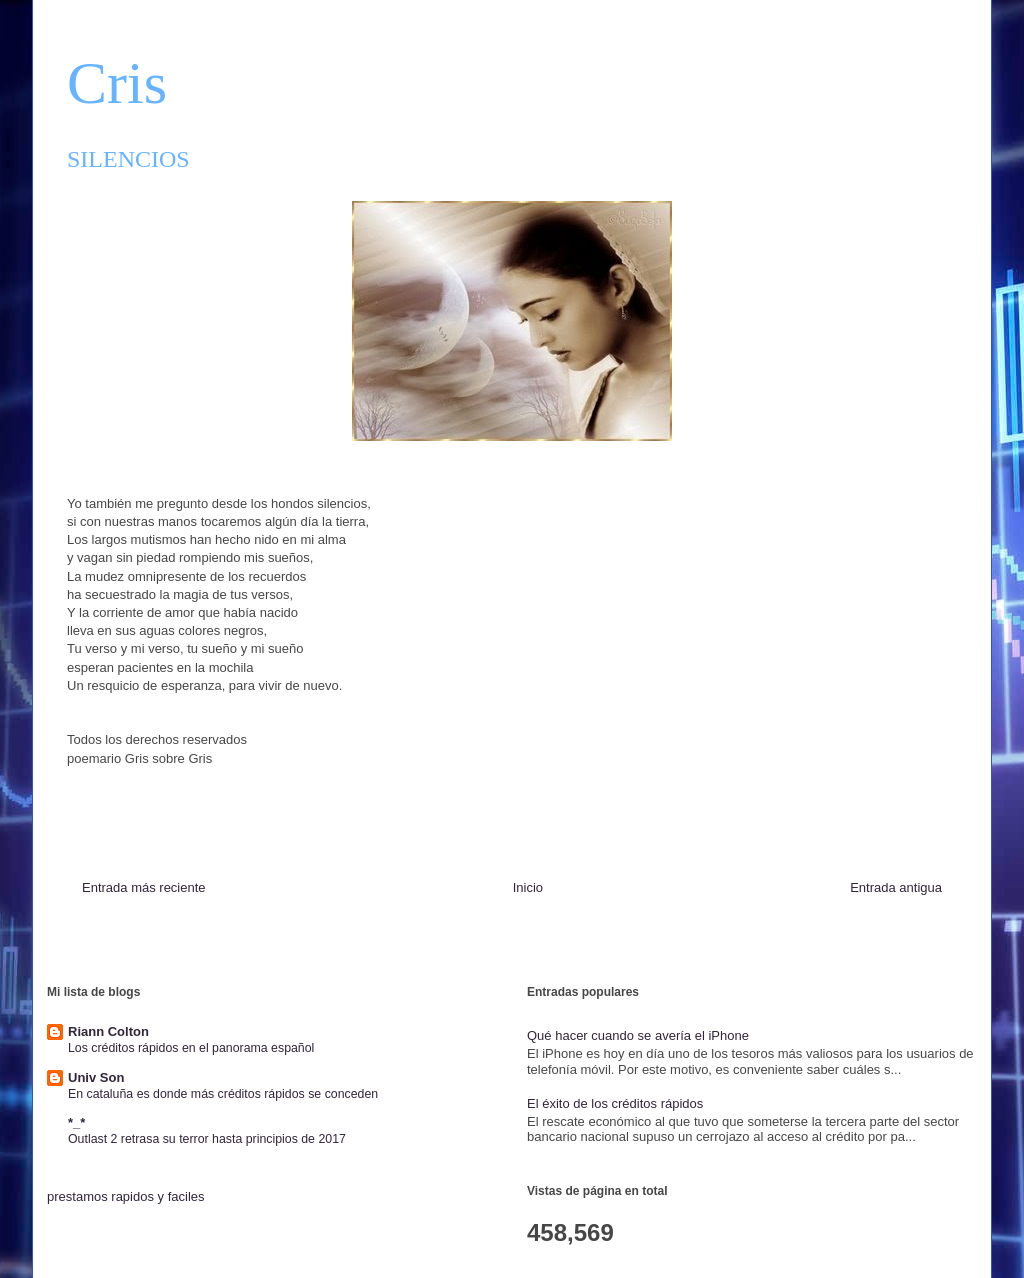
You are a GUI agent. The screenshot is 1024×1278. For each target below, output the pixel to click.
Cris (117, 83)
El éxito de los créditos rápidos (615, 1103)
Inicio (528, 887)
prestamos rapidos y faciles (126, 1196)
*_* (76, 1122)
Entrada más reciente (144, 887)
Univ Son (96, 1077)
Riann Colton (108, 1031)
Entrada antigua (896, 887)
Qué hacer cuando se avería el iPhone (638, 1035)
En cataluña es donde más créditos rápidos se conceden (223, 1094)
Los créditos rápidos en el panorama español (191, 1048)
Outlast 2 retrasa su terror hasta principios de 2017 (207, 1139)
